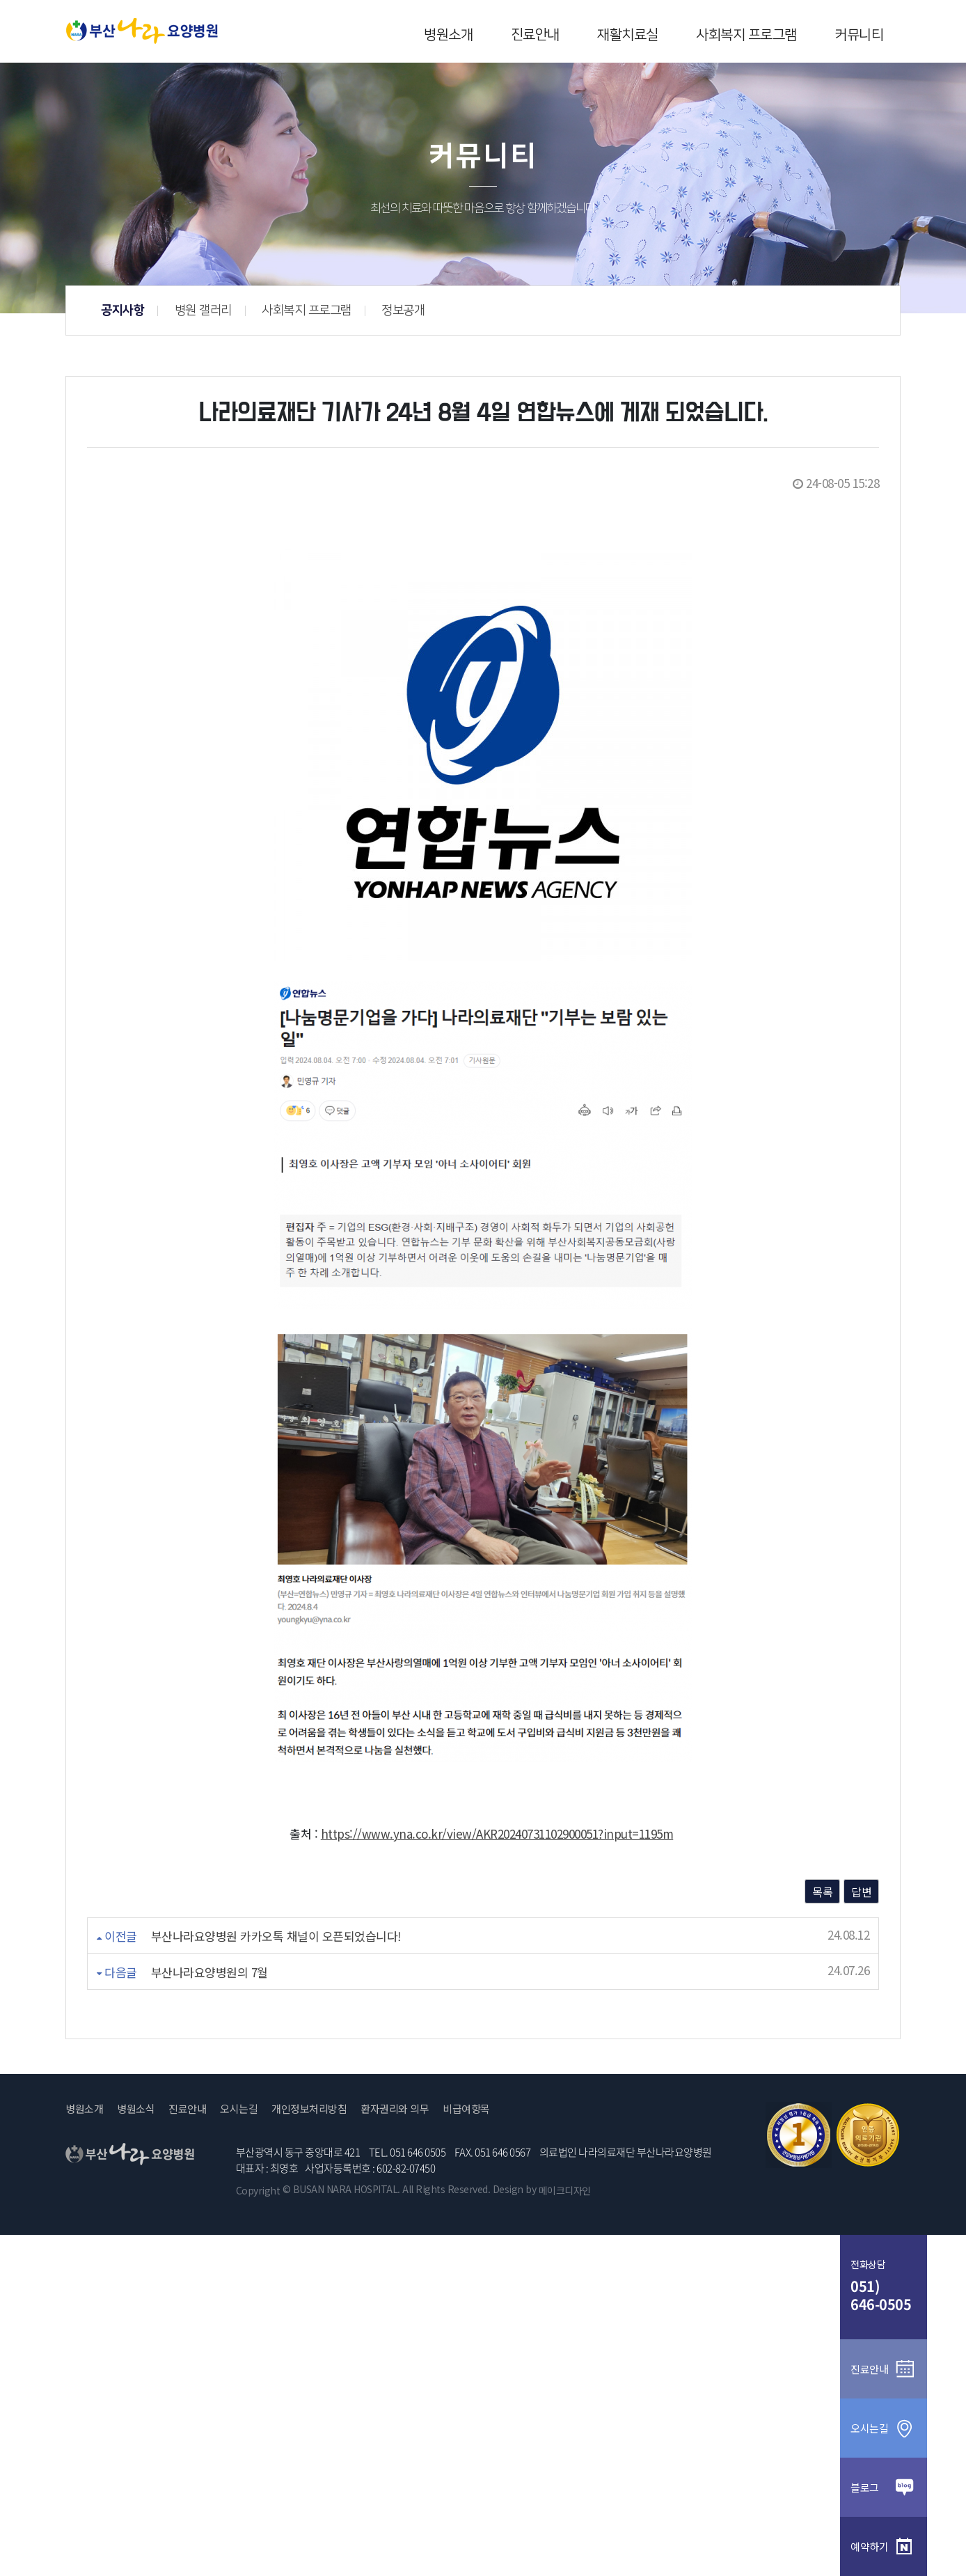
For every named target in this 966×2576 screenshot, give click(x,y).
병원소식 (136, 2109)
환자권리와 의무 (395, 2109)
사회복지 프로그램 (746, 34)
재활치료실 (627, 34)
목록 (822, 1891)
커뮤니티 (858, 34)
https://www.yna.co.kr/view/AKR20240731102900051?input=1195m (497, 1833)
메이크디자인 (565, 2190)
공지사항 (343, 310)
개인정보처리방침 (309, 2109)
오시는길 (239, 2109)
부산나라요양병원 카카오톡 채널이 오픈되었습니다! (276, 1936)
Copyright (258, 2190)
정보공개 (623, 310)
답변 (861, 1891)
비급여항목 (466, 2109)
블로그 (883, 2487)
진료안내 (535, 34)
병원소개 (448, 34)
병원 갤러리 (423, 310)
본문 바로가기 (0, 0)
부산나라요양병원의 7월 (209, 1972)
